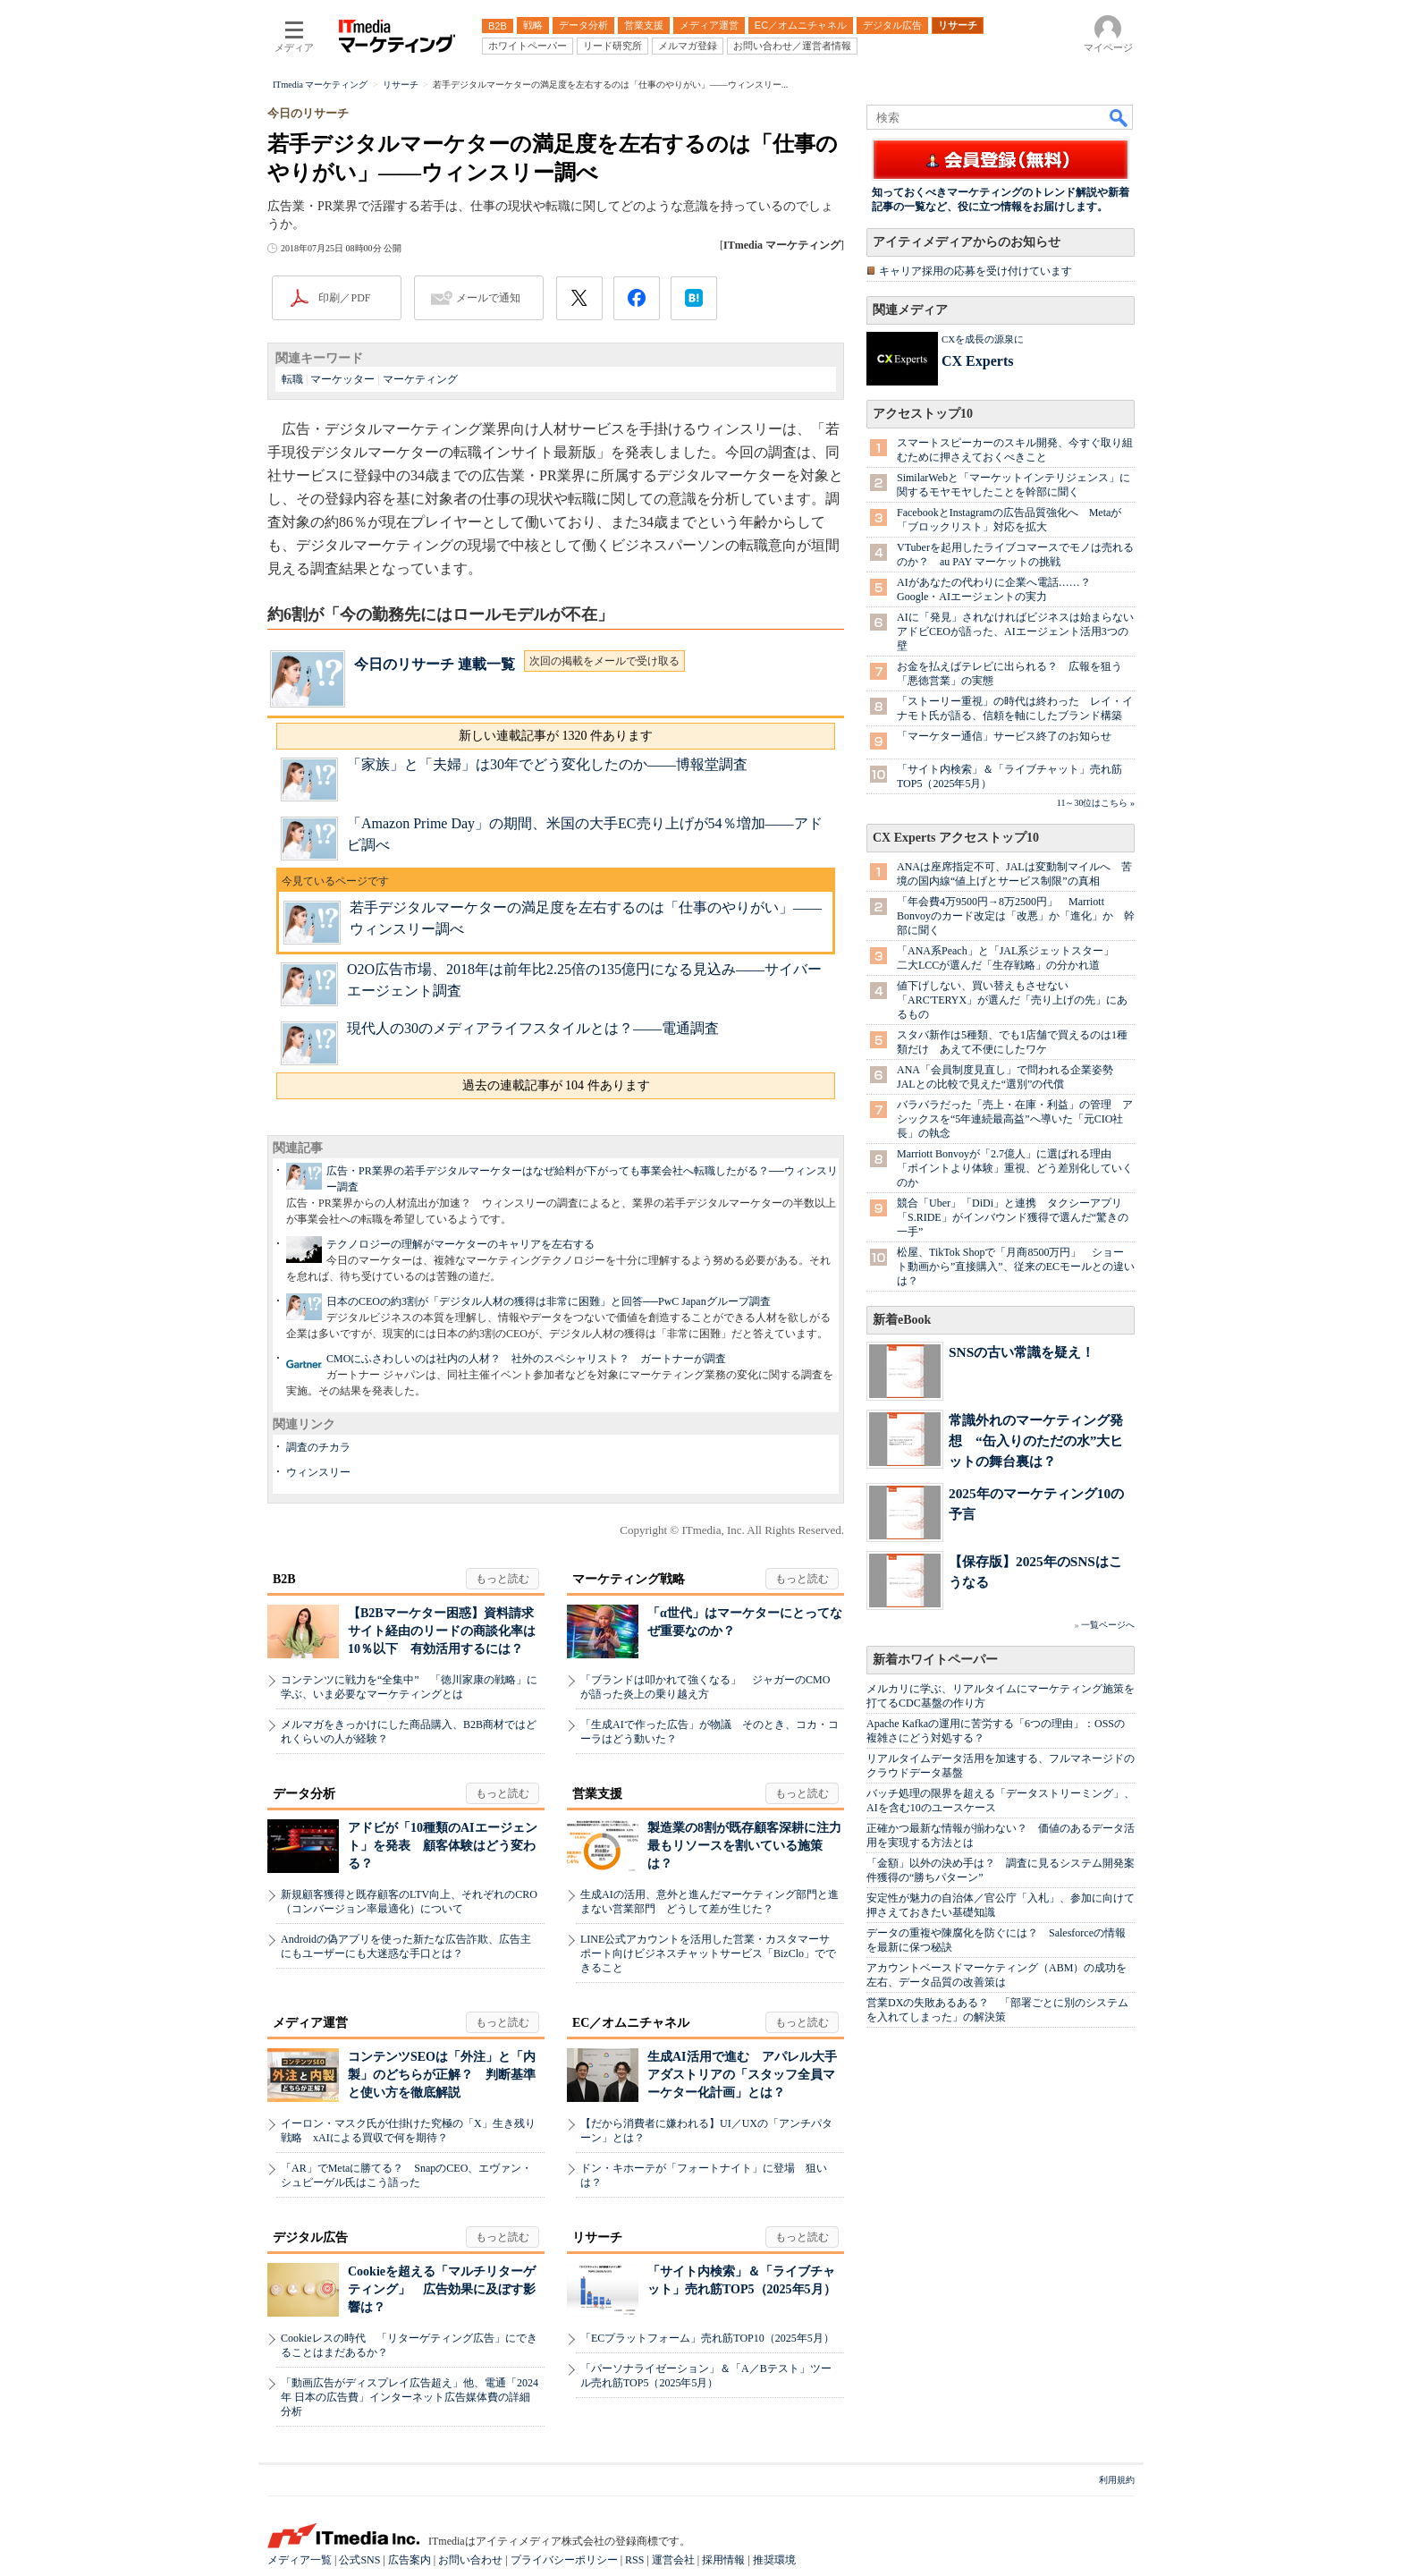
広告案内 (409, 2560)
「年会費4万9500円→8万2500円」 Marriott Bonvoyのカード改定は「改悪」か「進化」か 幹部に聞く (1016, 915)
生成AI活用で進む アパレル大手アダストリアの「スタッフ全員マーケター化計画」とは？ (742, 2074)
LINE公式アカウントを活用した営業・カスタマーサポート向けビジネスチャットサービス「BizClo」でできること (708, 1953)
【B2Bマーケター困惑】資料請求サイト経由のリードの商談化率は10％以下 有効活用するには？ (442, 1631)
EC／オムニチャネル (630, 2022)
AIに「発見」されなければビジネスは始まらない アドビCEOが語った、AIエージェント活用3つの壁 (1020, 631)
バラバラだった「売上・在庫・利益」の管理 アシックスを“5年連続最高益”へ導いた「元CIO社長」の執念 (1015, 1119)
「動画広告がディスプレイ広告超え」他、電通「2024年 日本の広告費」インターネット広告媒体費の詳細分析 (409, 2397)
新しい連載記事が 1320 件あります (556, 735)
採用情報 (723, 2560)
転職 (292, 379)
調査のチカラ (318, 1447)
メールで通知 (488, 298)
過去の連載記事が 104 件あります (556, 1085)
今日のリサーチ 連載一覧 (434, 664)
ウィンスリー (318, 1472)
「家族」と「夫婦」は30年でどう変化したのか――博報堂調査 (547, 764)
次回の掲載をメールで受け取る (604, 661)
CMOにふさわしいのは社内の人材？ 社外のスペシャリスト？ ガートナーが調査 (526, 1358)
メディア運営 (310, 2022)
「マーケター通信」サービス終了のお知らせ (1004, 736)
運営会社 (673, 2560)
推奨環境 (774, 2560)
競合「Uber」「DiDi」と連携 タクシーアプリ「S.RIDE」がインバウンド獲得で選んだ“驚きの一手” (1012, 1217)
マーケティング (420, 379)
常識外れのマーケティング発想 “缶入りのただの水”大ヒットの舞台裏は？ (1036, 1440)
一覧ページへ (1108, 1625)
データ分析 (304, 1794)
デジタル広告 (310, 2237)
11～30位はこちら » (1096, 803)
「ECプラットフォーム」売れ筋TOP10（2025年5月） (707, 2338)
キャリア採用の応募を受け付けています (975, 271)
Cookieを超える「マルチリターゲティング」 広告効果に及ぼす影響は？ (442, 2289)
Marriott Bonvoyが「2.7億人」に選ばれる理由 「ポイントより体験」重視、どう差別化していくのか (1015, 1168)
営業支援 (597, 1794)
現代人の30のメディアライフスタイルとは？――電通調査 (533, 1028)
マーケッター (342, 379)
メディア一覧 (299, 2560)
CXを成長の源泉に (983, 339)
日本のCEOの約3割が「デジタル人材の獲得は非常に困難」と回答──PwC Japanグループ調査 (548, 1301)
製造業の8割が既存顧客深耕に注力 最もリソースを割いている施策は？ (750, 1845)
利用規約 (1117, 2480)
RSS (634, 2560)
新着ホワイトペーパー (935, 1659)
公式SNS (359, 2560)
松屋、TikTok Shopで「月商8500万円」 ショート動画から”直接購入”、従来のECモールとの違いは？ (1016, 1266)
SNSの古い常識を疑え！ (1021, 1352)
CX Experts (977, 361)
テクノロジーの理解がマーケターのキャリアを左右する (460, 1244)
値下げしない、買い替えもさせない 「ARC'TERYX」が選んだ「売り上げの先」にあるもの (1012, 1000)
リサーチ (597, 2237)
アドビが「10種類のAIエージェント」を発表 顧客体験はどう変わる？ (442, 1845)
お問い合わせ (470, 2560)
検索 (1119, 117)
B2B (284, 1579)
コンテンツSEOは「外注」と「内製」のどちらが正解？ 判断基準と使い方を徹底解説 (442, 2074)
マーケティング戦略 (628, 1579)
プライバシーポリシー (564, 2560)
